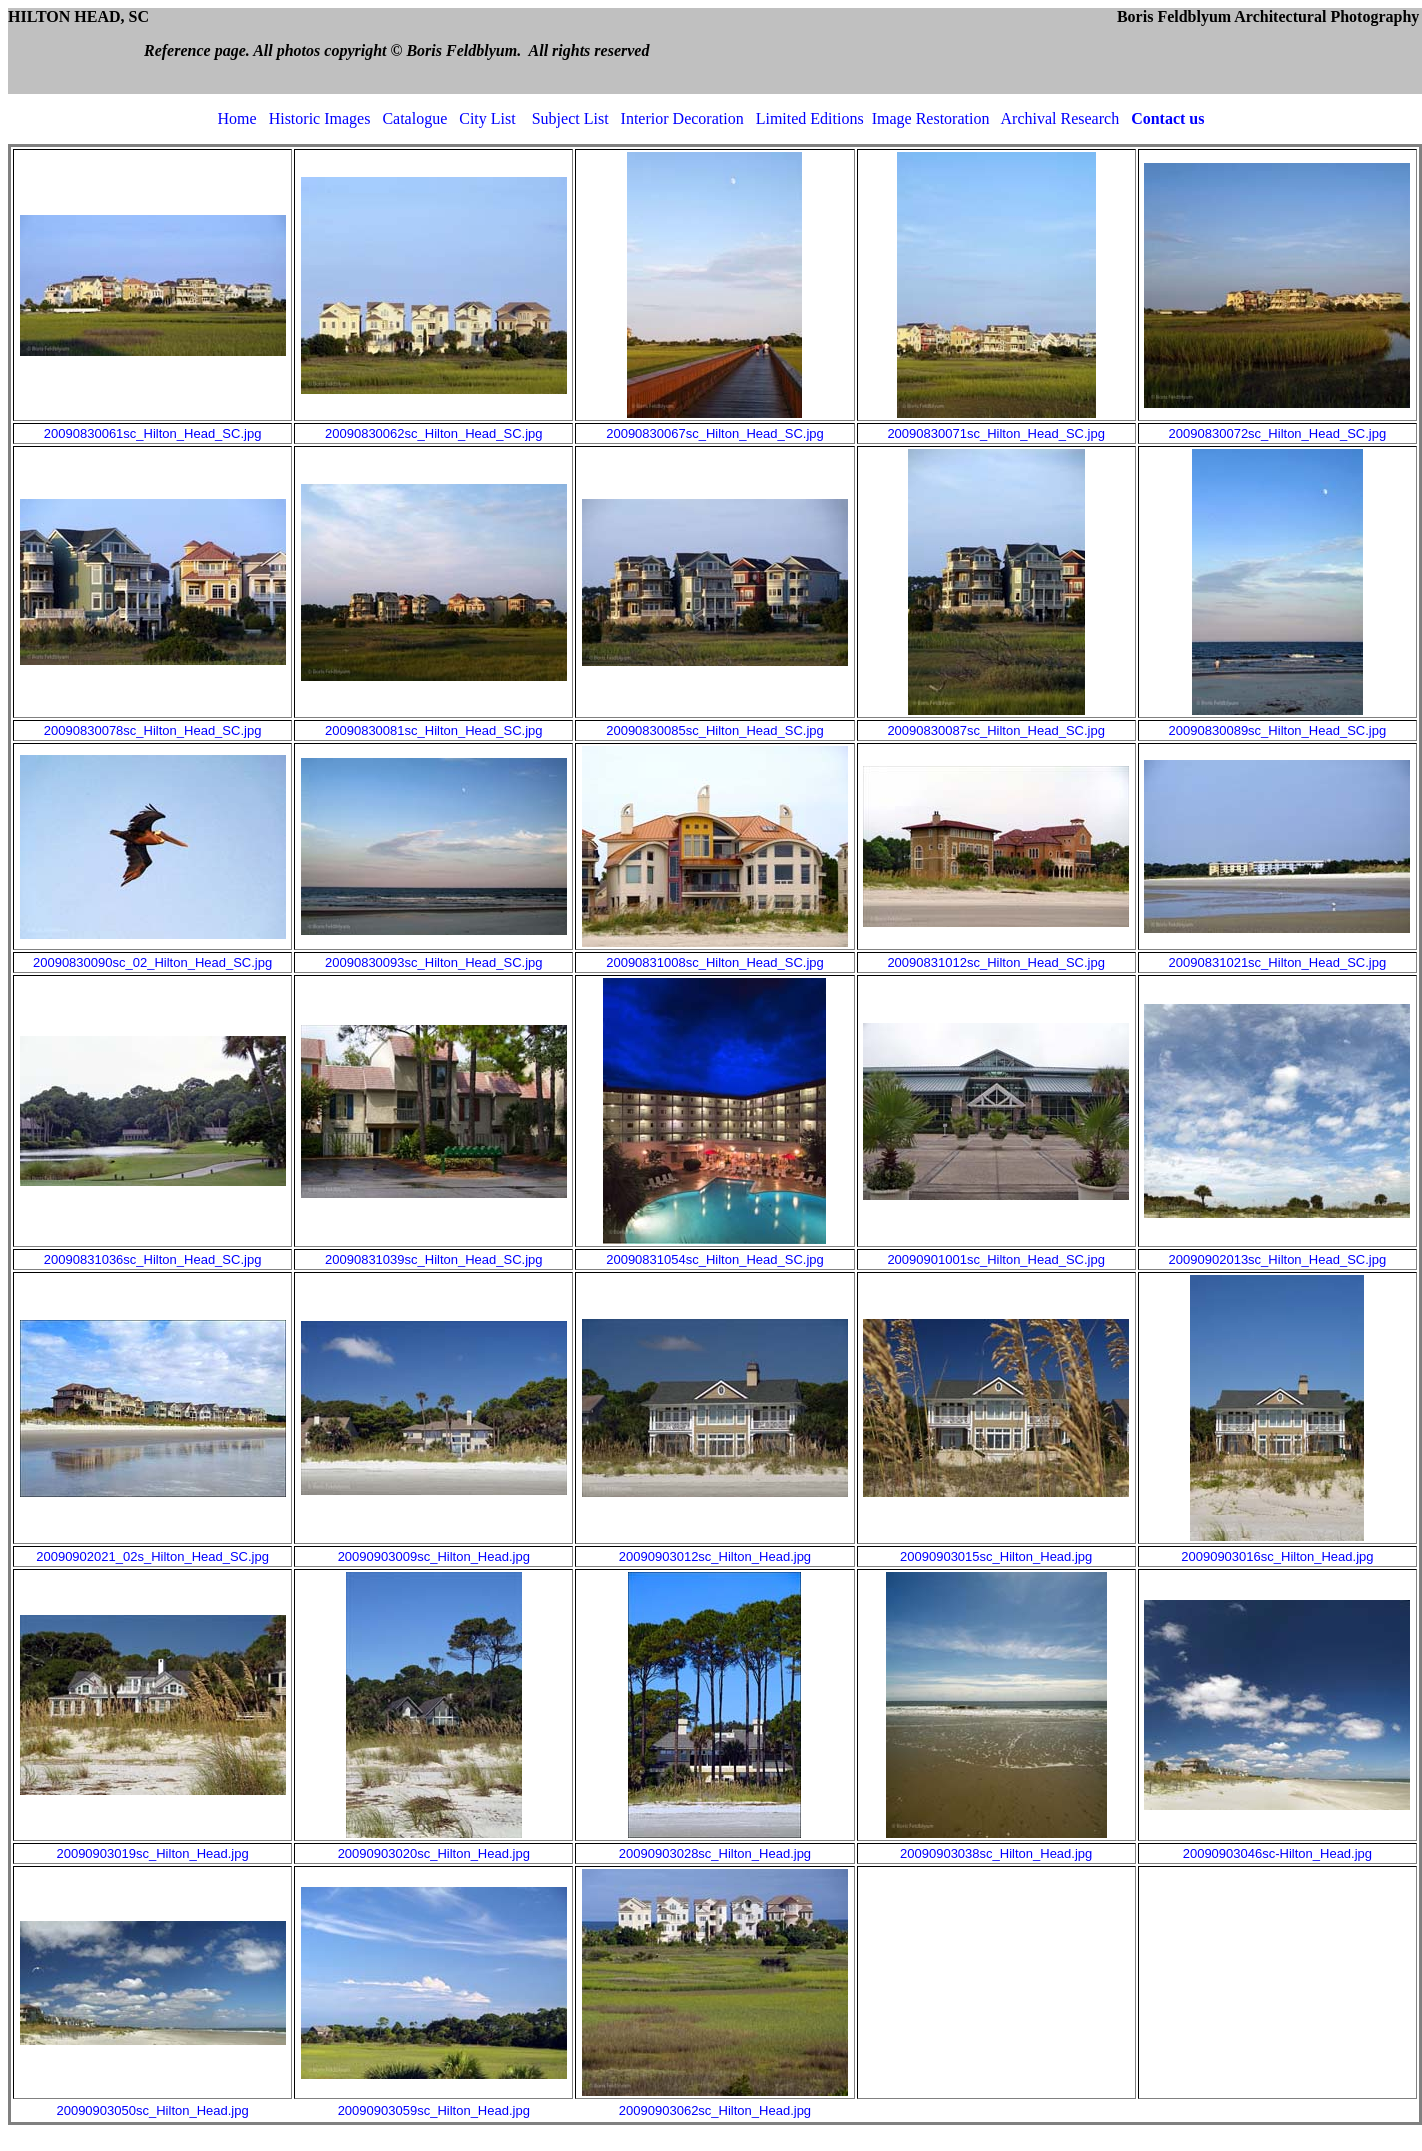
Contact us (1167, 118)
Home (237, 118)
